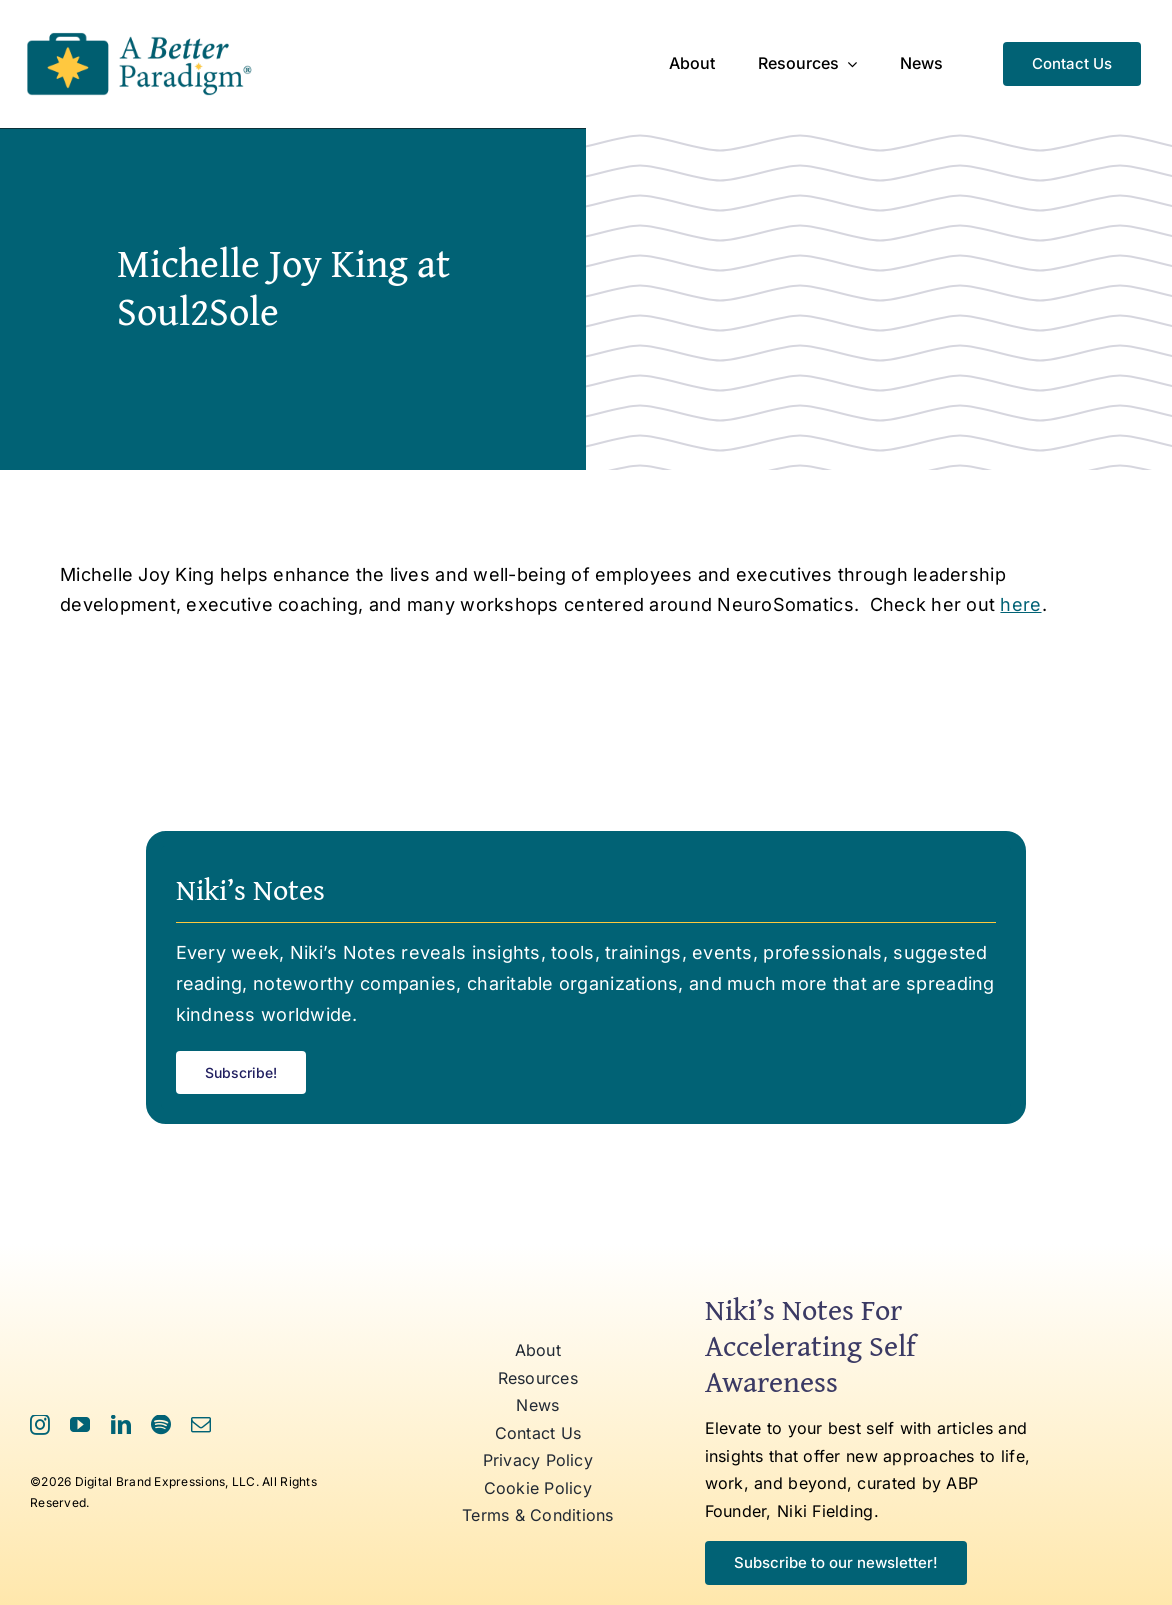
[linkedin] (121, 1425)
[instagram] (40, 1425)
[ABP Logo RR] (139, 33)
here (1020, 604)
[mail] (201, 1425)
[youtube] (80, 1425)
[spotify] (161, 1425)
